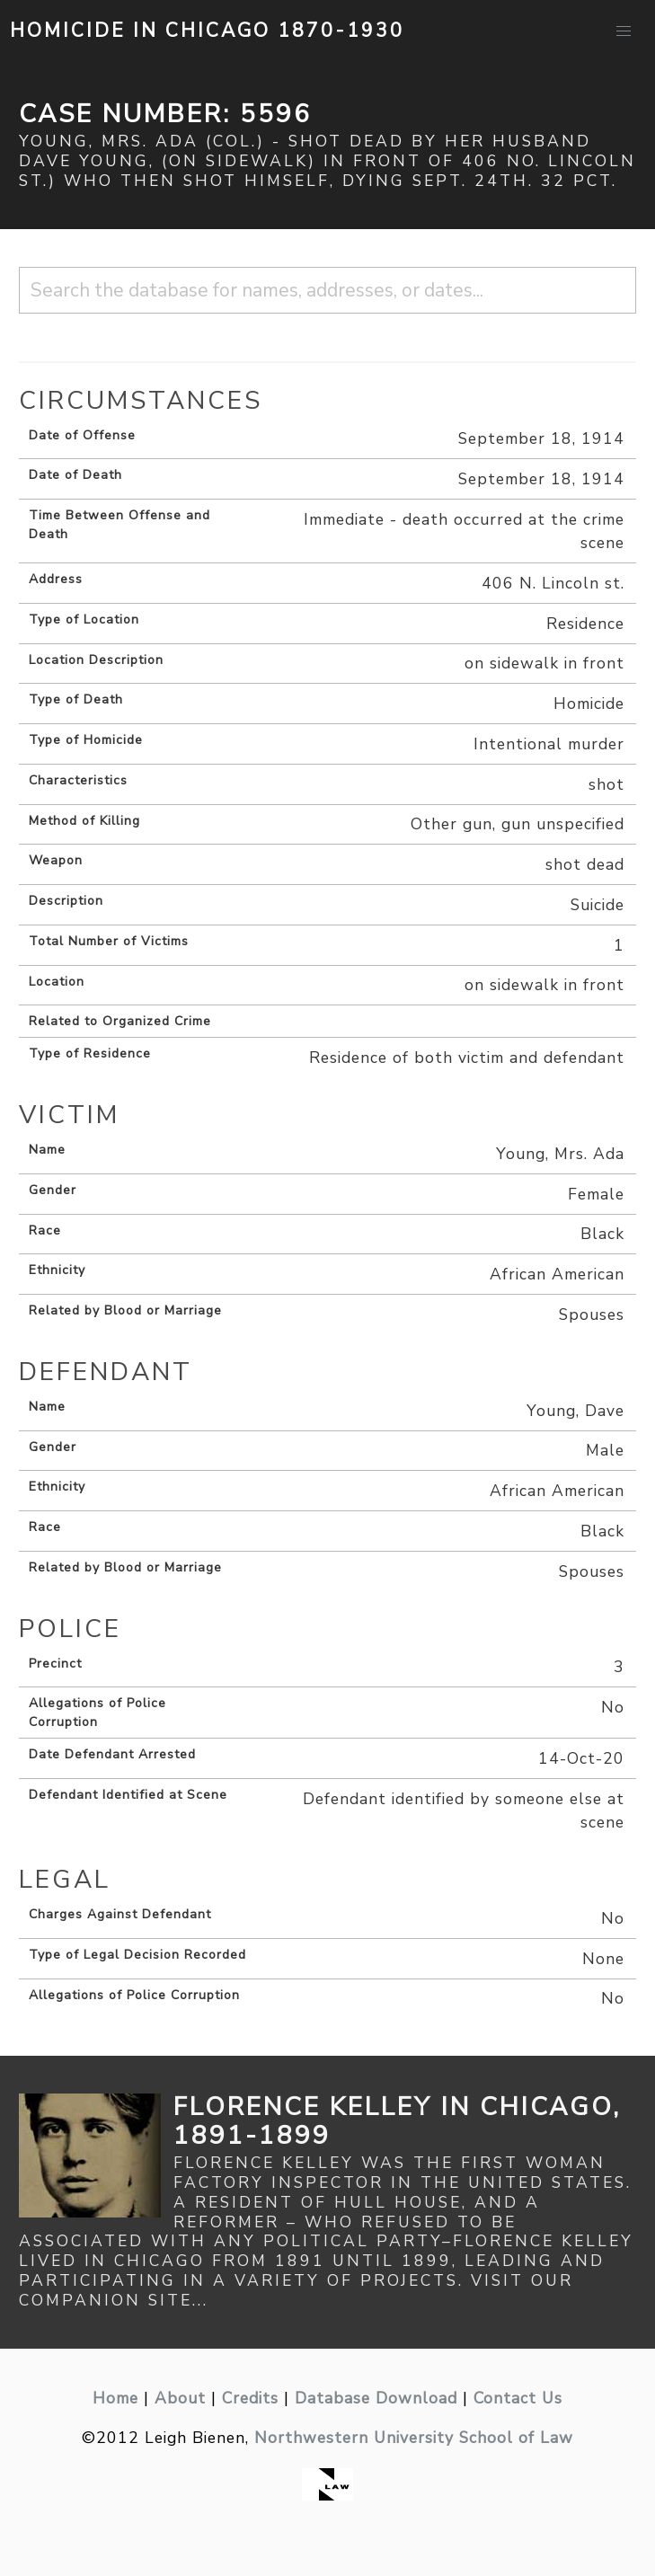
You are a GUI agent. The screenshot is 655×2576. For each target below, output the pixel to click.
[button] (623, 31)
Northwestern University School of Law (413, 2437)
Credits (250, 2398)
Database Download (376, 2398)
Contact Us (518, 2398)
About (180, 2398)
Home (115, 2398)
